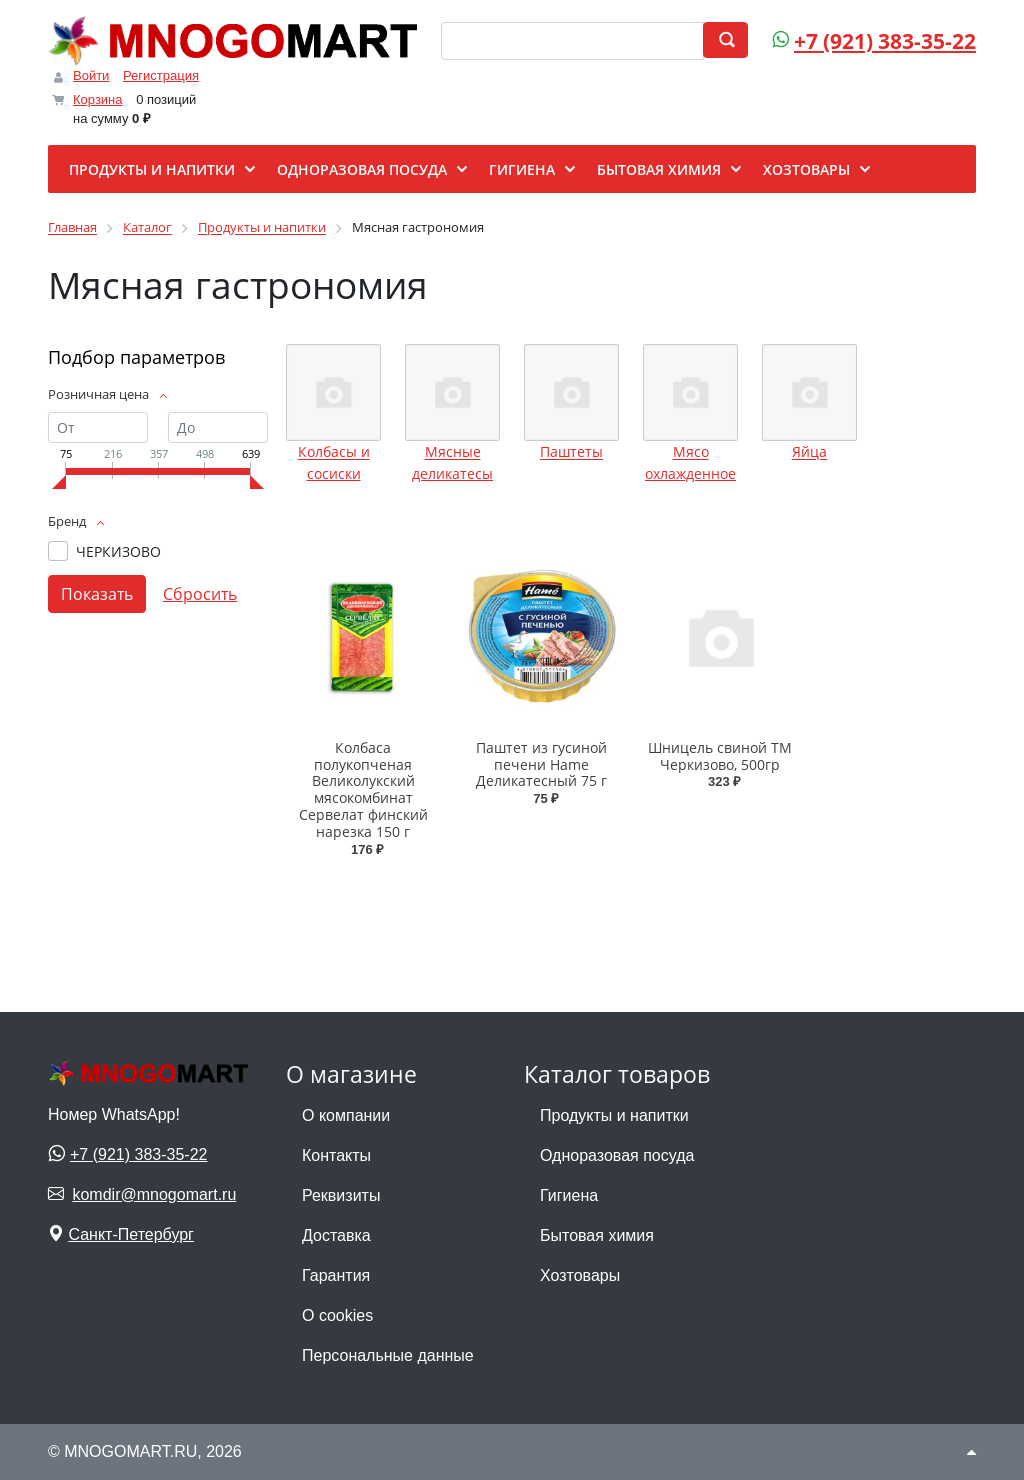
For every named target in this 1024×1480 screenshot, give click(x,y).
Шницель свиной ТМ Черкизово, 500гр (720, 756)
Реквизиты (341, 1195)
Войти (91, 75)
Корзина (98, 99)
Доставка (336, 1235)
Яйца (809, 452)
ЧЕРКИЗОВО (118, 551)
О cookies (337, 1315)
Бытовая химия (597, 1235)
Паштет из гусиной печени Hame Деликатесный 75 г (541, 764)
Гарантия (336, 1275)
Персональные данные (388, 1355)
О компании (346, 1115)
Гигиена (569, 1195)
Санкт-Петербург (130, 1234)
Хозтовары (580, 1275)
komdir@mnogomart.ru (154, 1194)
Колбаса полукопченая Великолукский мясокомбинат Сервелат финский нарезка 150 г (363, 789)
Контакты (336, 1155)
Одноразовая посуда (617, 1155)
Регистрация (161, 75)
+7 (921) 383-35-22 (885, 41)
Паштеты (571, 452)
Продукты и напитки (614, 1115)
